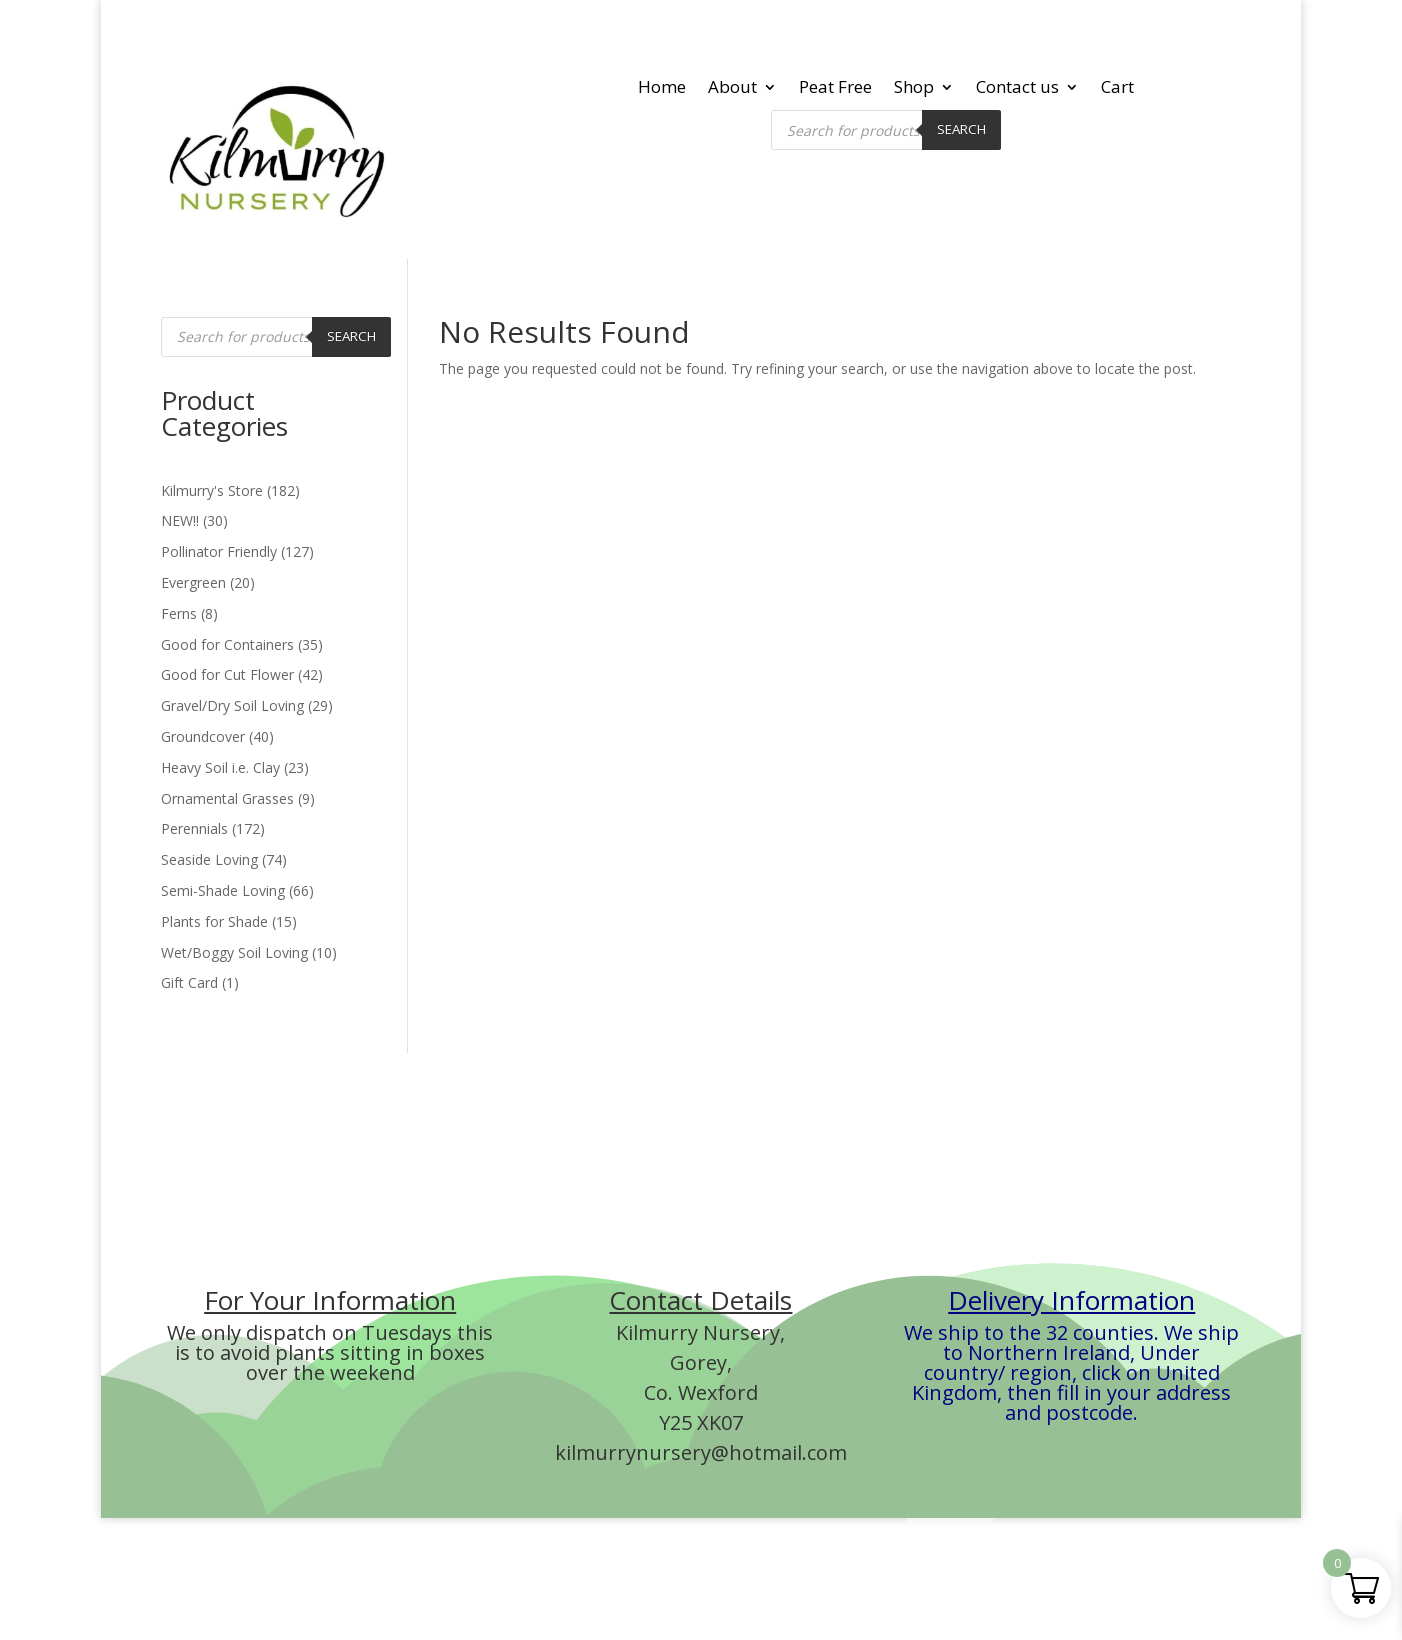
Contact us (1017, 89)
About (732, 89)
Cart (1117, 89)
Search (961, 129)
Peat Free (835, 89)
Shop (914, 89)
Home (662, 89)
